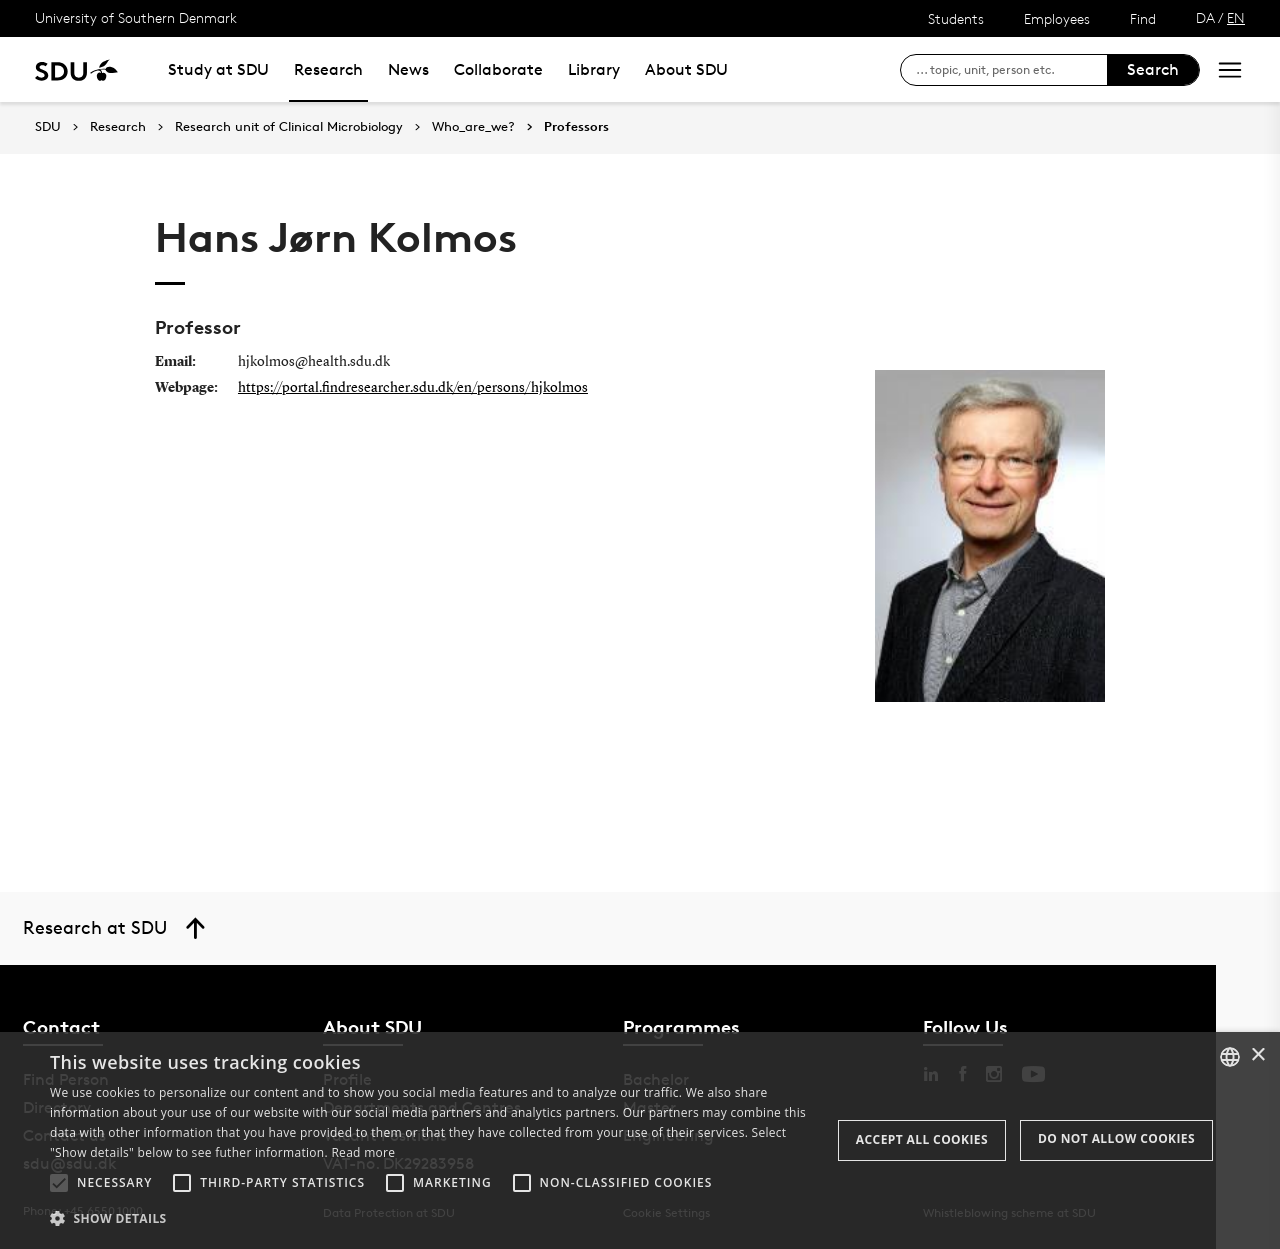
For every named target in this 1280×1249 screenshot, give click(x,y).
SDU (48, 126)
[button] (59, 1183)
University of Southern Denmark (136, 17)
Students (956, 18)
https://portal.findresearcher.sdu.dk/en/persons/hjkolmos (413, 388)
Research (328, 69)
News (408, 69)
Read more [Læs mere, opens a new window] (363, 1152)
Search (1153, 69)
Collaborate (498, 69)
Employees (1057, 18)
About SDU (686, 69)
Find (1143, 18)
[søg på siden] (1011, 70)
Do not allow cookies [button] (1116, 1138)
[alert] (640, 1140)
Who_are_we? (473, 127)
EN (1236, 17)
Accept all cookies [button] (922, 1139)
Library (594, 69)
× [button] (1257, 1055)
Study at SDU (218, 69)
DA (1205, 17)
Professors (576, 127)
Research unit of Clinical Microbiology (289, 127)
